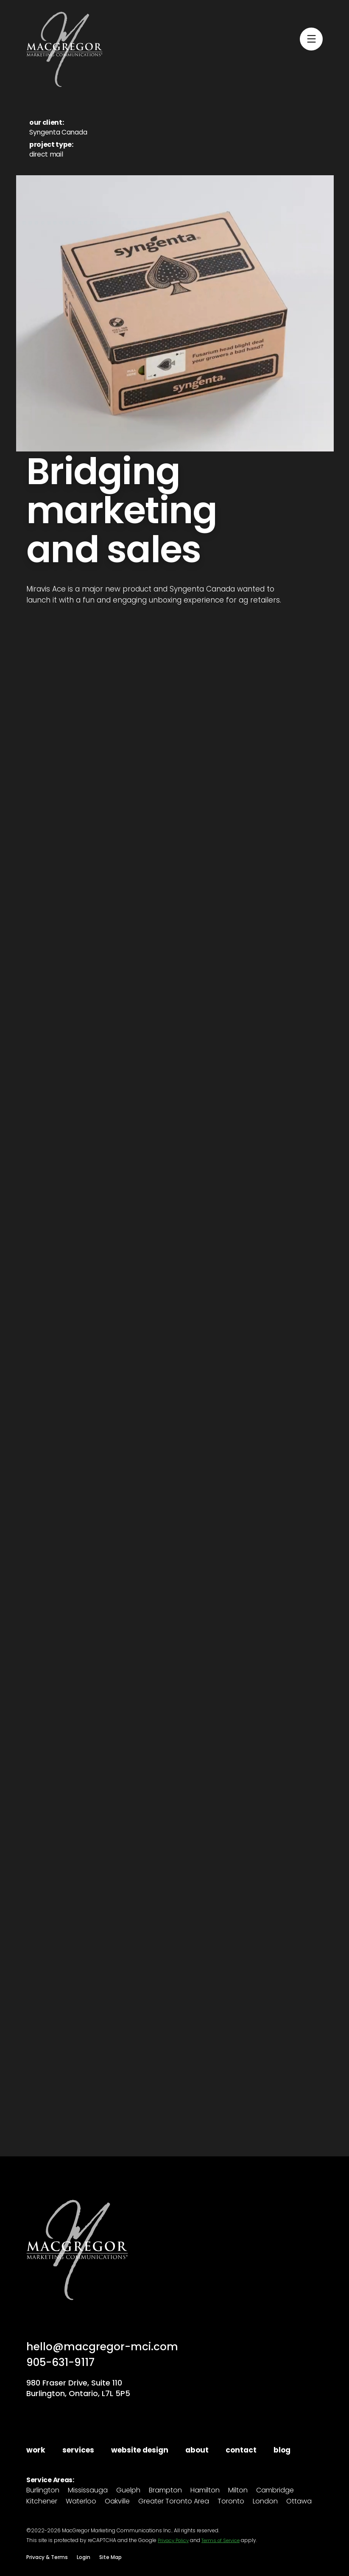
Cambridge (275, 2490)
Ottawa (299, 2501)
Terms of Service (226, 2540)
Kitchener (41, 2501)
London (265, 2501)
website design (139, 2450)
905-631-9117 (63, 2362)
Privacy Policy (175, 2540)
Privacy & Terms (47, 2557)
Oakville (117, 2501)
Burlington (42, 2490)
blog (282, 2450)
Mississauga (88, 2490)
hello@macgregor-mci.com (105, 2346)
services (78, 2450)
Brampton (165, 2490)
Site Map (110, 2557)
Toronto (231, 2501)
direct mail (46, 154)
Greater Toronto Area (173, 2501)
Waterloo (81, 2501)
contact (241, 2450)
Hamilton (205, 2490)
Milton (238, 2490)
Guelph (128, 2490)
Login (83, 2557)
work (35, 2450)
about (197, 2450)
